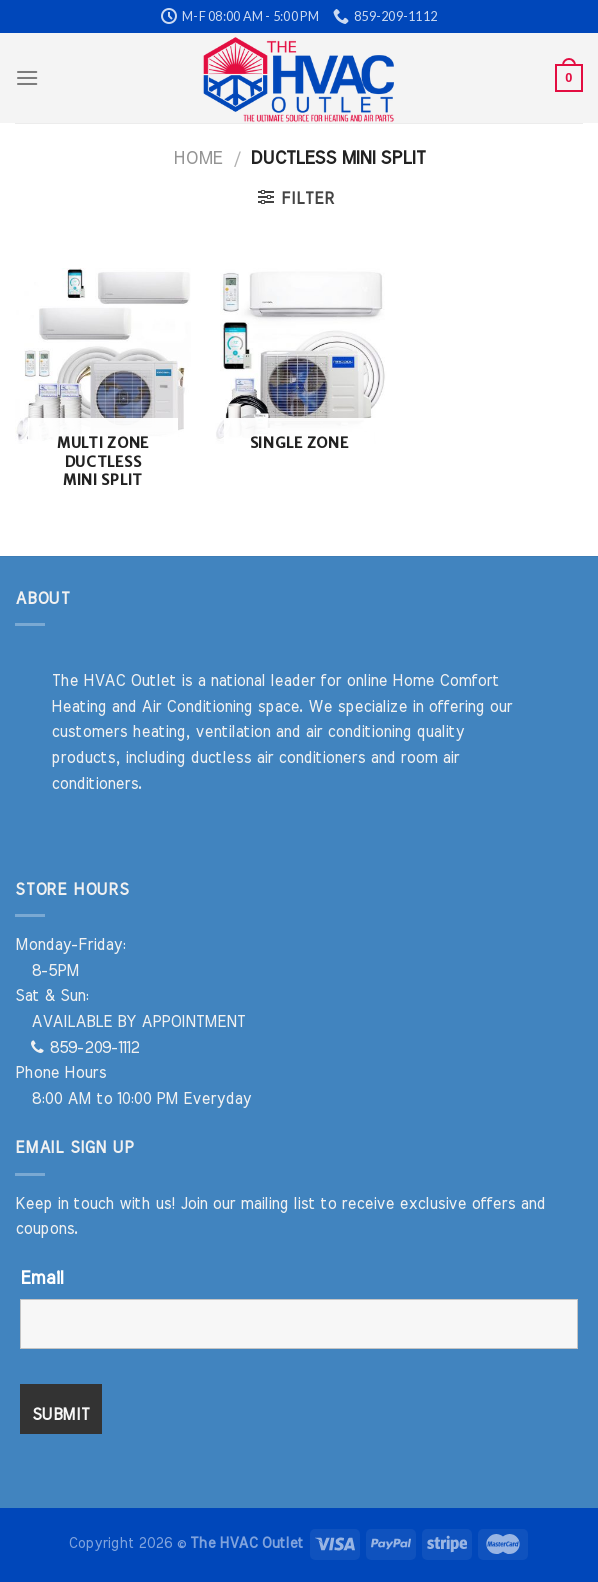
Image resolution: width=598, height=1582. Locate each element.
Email (41, 1279)
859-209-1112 (85, 1048)
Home (197, 158)
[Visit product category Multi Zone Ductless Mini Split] (103, 387)
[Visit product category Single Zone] (299, 369)
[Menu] (27, 77)
